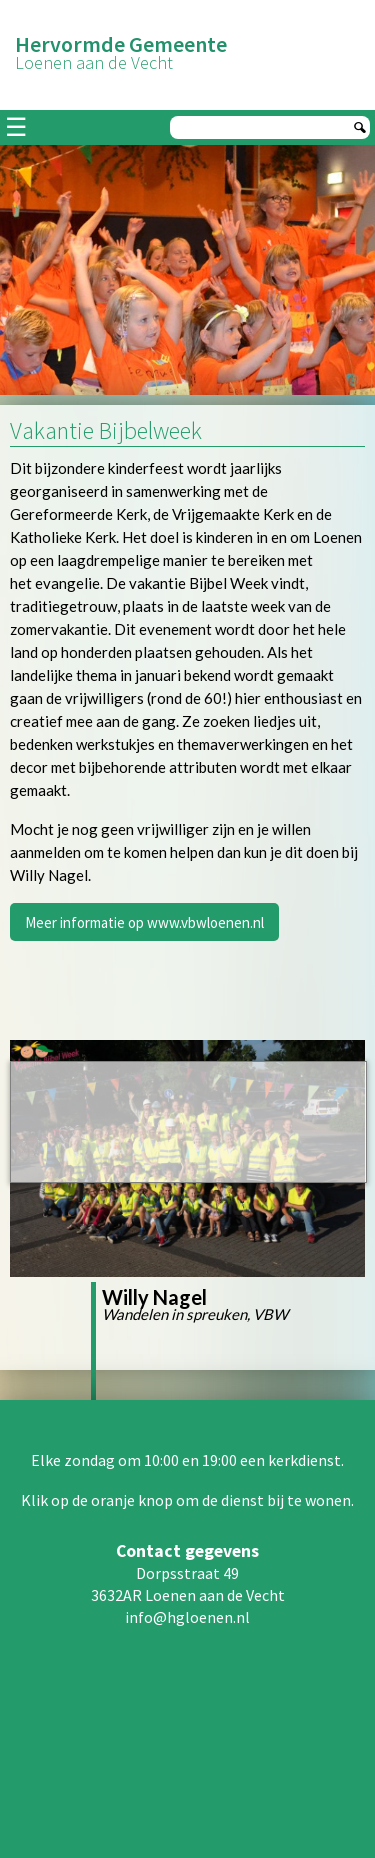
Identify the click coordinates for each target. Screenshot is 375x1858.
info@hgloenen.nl (187, 1617)
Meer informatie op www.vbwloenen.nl (144, 922)
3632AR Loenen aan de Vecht (188, 1595)
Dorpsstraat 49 (187, 1573)
